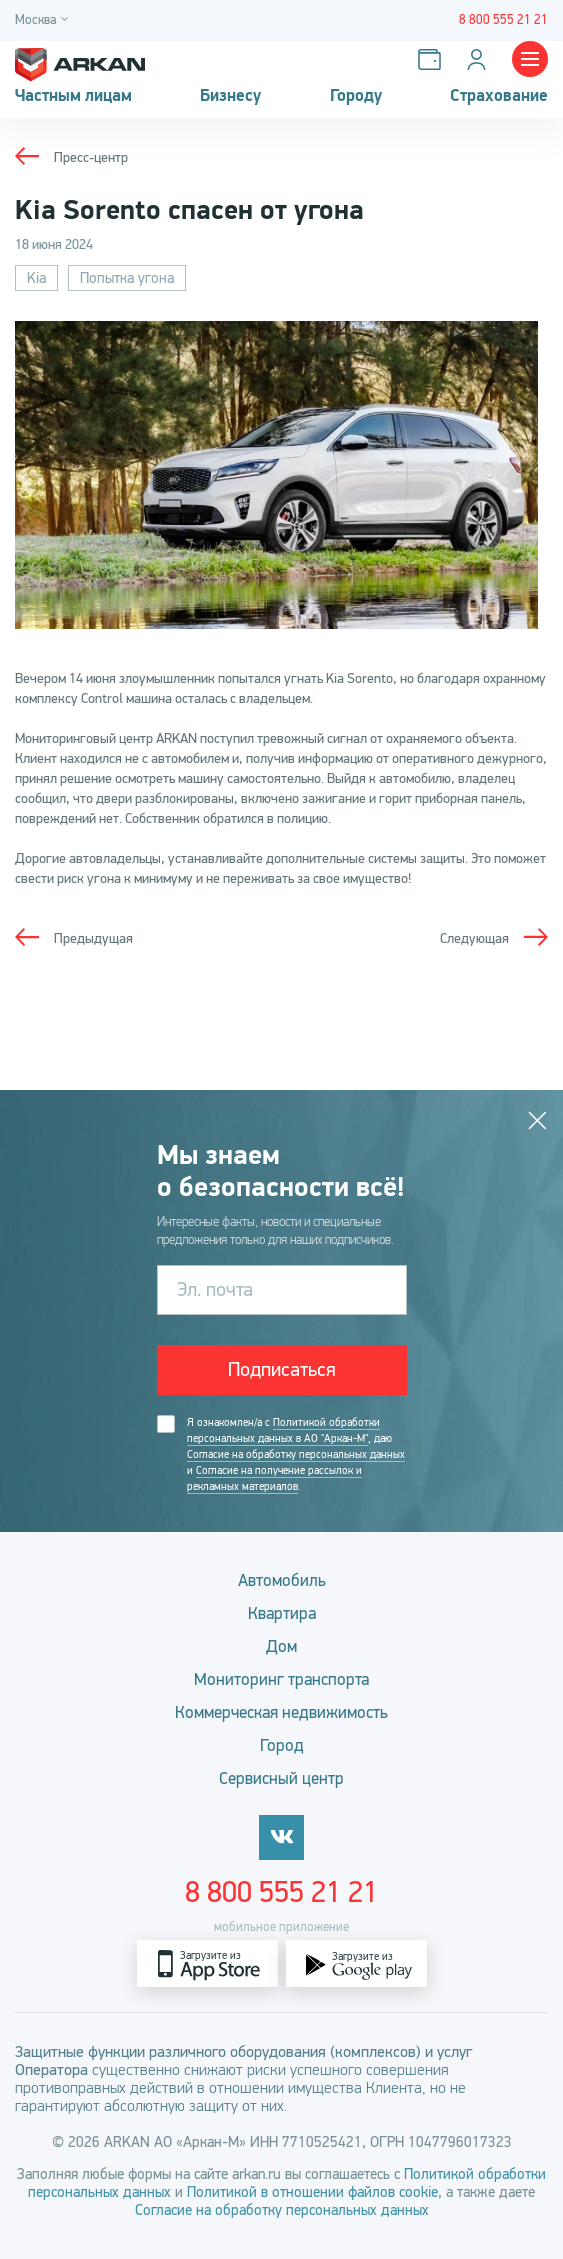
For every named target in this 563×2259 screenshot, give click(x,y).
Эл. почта (215, 1289)
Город (282, 1745)
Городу (356, 96)
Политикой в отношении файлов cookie (312, 2192)
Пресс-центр (91, 157)
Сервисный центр (281, 1778)
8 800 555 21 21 (281, 1892)
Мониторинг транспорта (281, 1679)
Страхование (499, 96)
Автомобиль (282, 1580)
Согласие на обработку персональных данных (296, 1454)
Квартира (282, 1613)
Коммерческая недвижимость (281, 1712)
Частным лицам (73, 96)
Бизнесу (230, 96)
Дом (281, 1646)
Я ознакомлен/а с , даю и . (296, 1455)
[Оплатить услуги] (433, 59)
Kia (36, 278)
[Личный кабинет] (480, 59)
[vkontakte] (281, 1837)
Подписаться (282, 1369)
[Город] (44, 20)
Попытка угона (127, 278)
